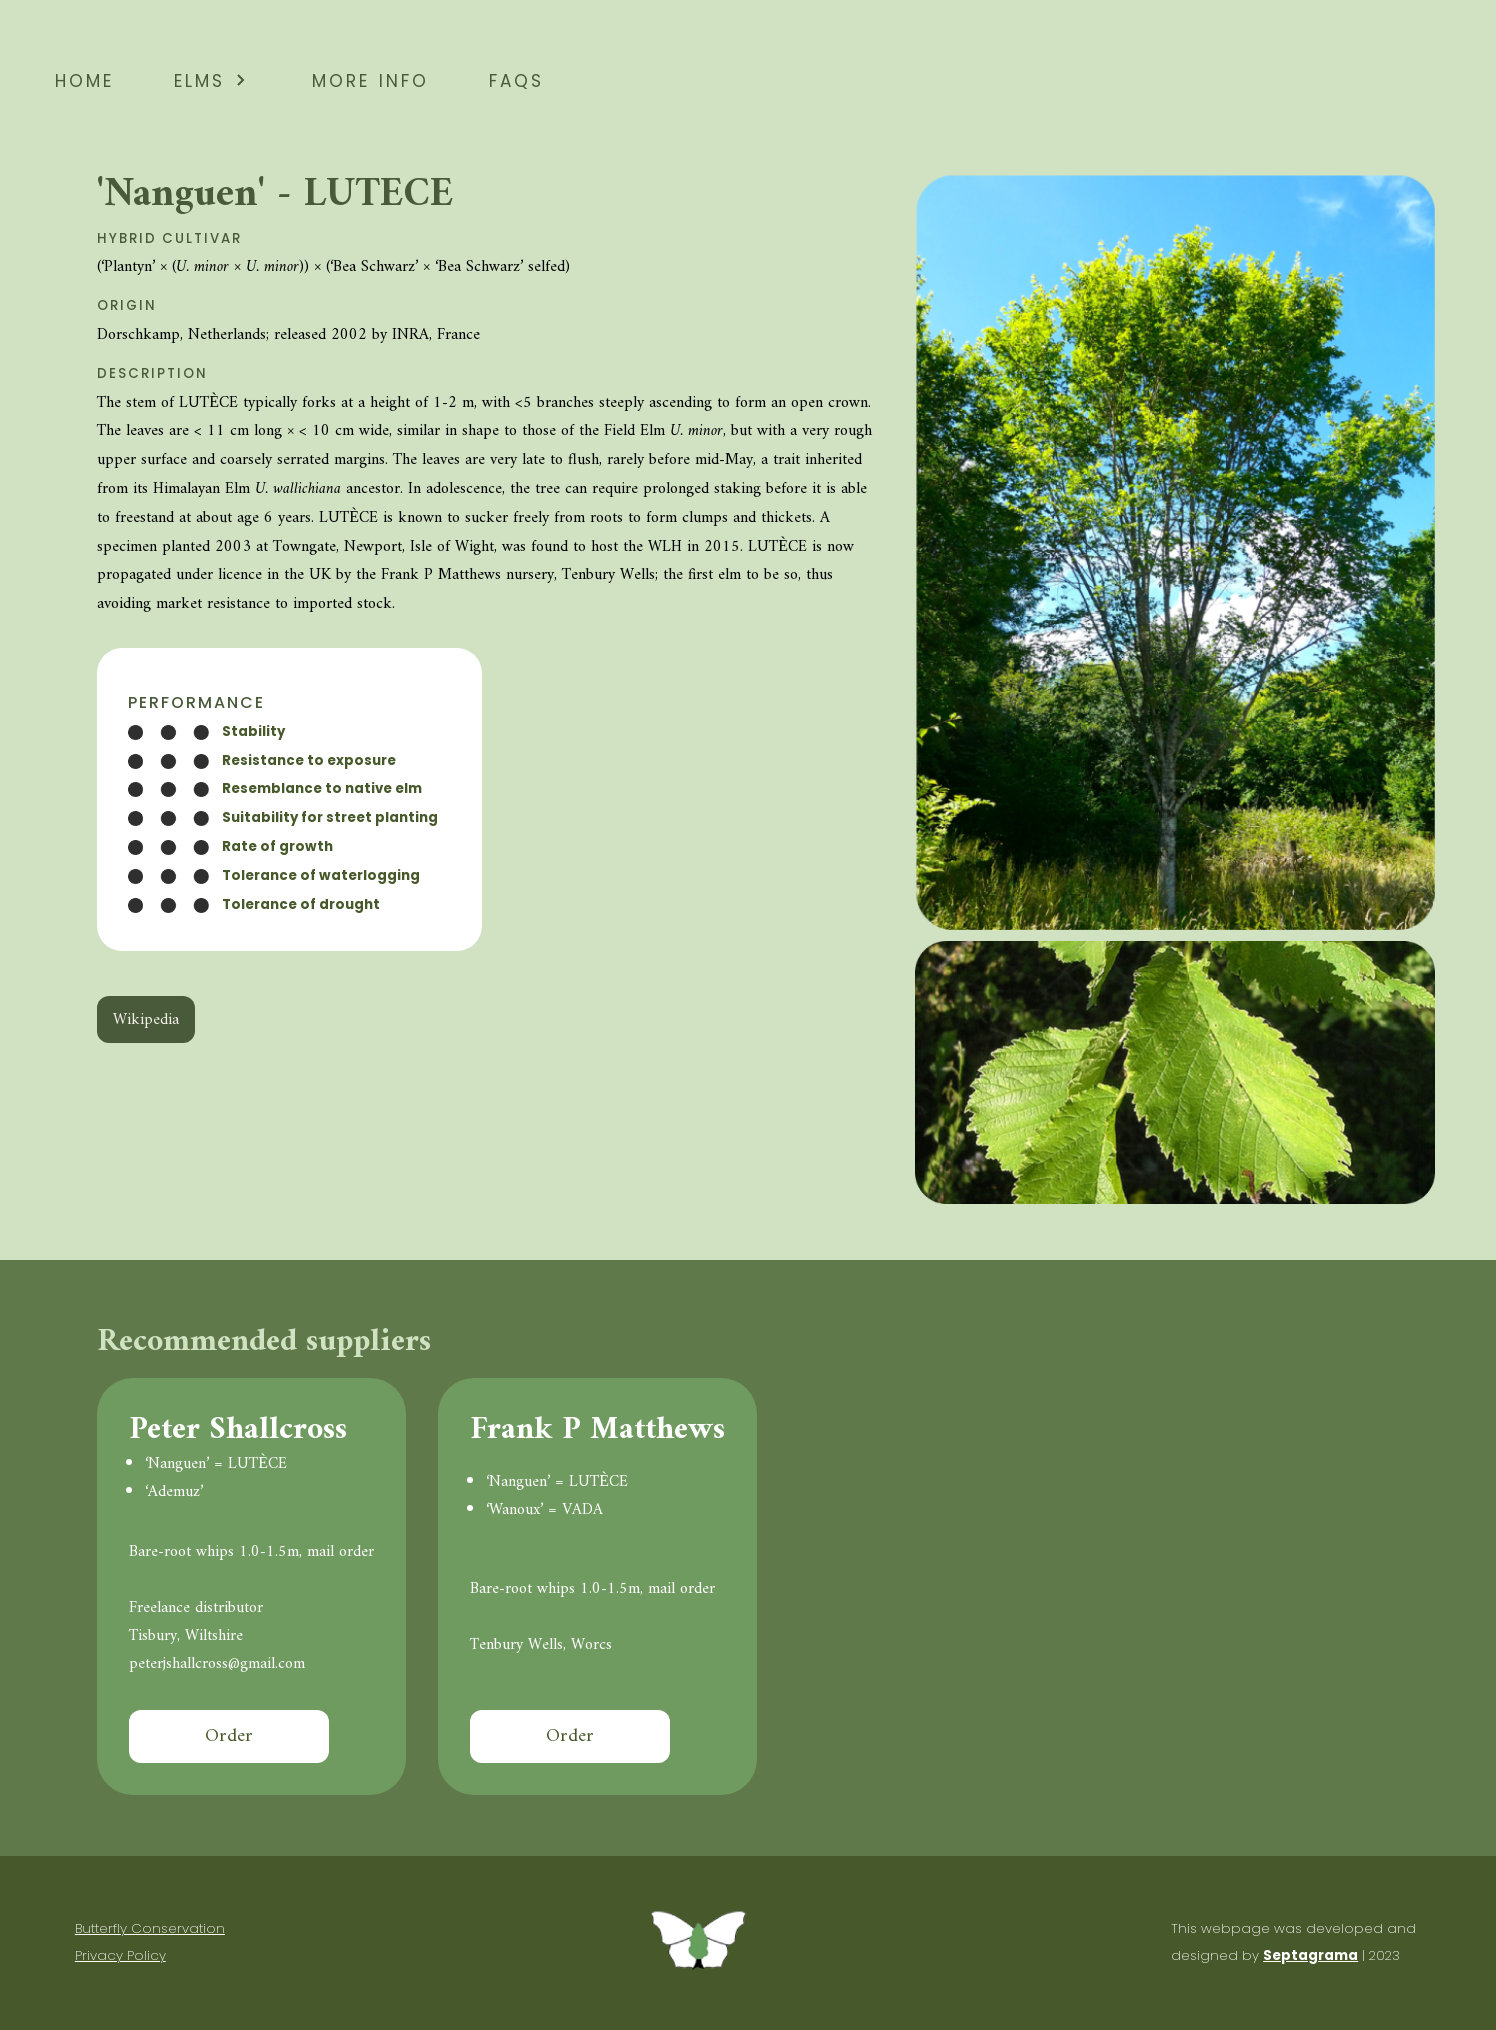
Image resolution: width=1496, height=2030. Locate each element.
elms (213, 78)
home (84, 78)
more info (370, 78)
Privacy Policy (120, 1955)
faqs (516, 78)
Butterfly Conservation (150, 1928)
